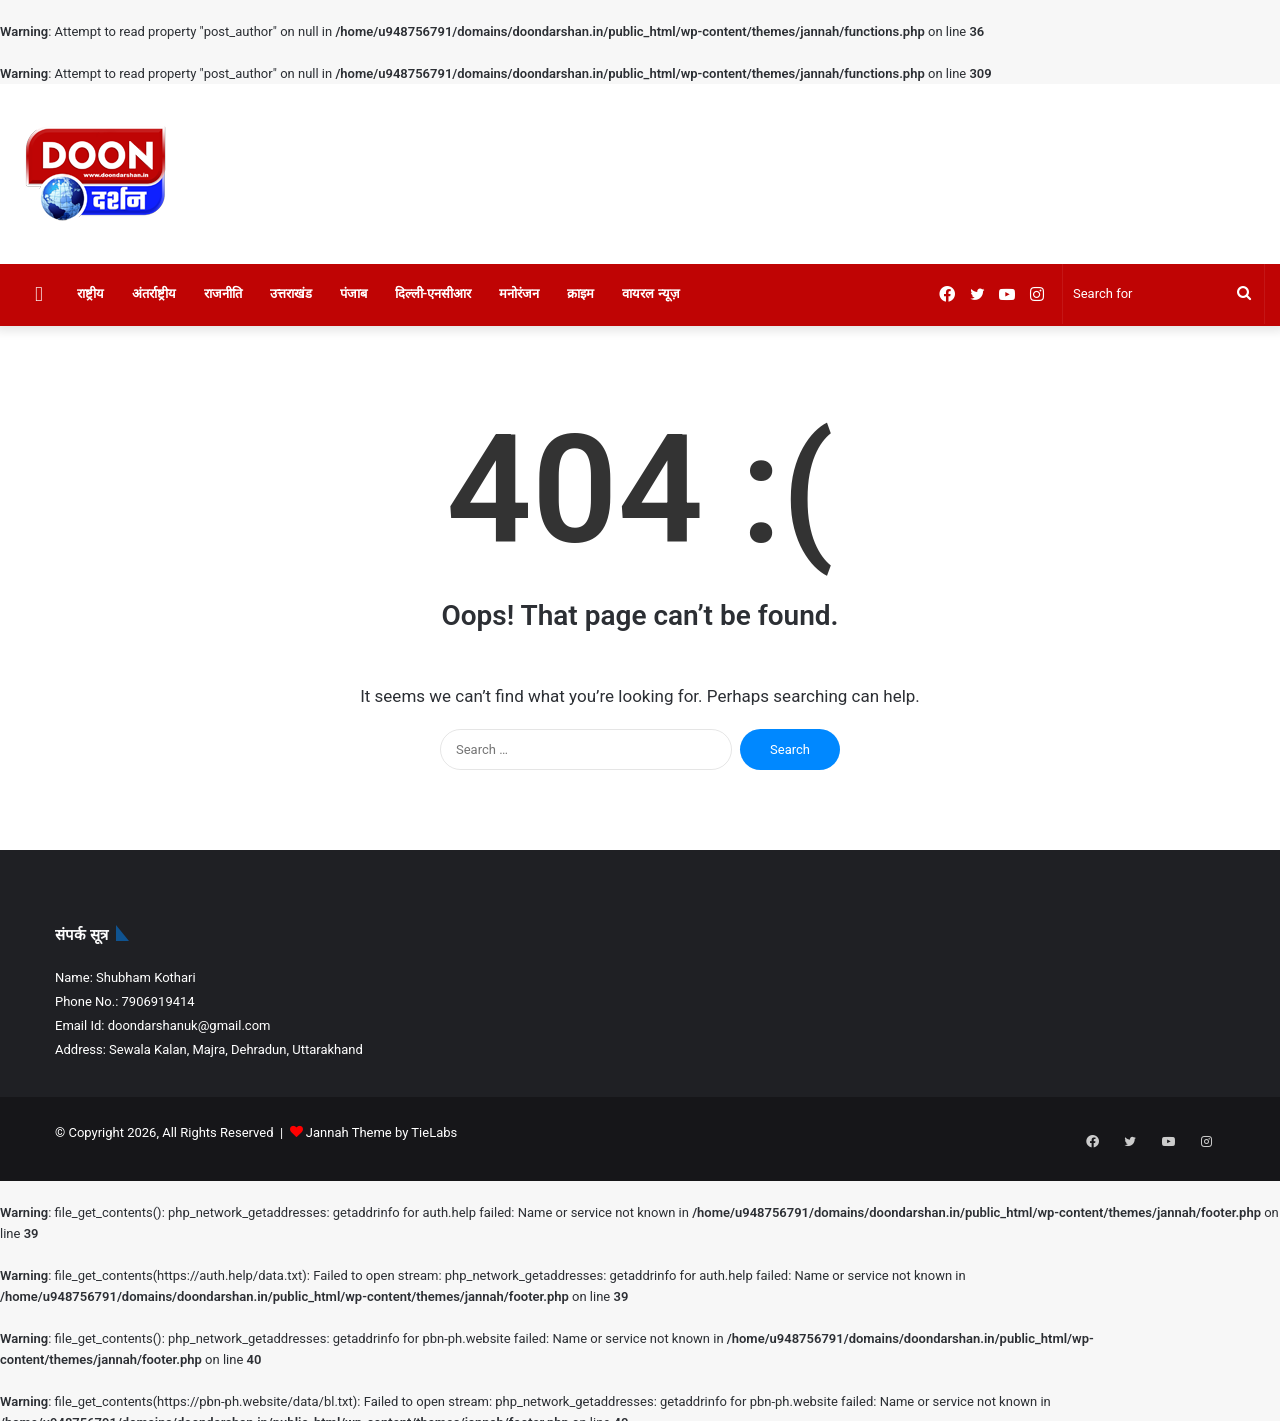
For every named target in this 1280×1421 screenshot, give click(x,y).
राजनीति (223, 293)
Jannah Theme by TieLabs (381, 1132)
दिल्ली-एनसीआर (433, 293)
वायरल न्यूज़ (650, 293)
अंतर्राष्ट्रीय (154, 293)
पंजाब (353, 293)
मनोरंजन (519, 293)
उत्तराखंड (291, 293)
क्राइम (580, 293)
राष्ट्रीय (90, 293)
